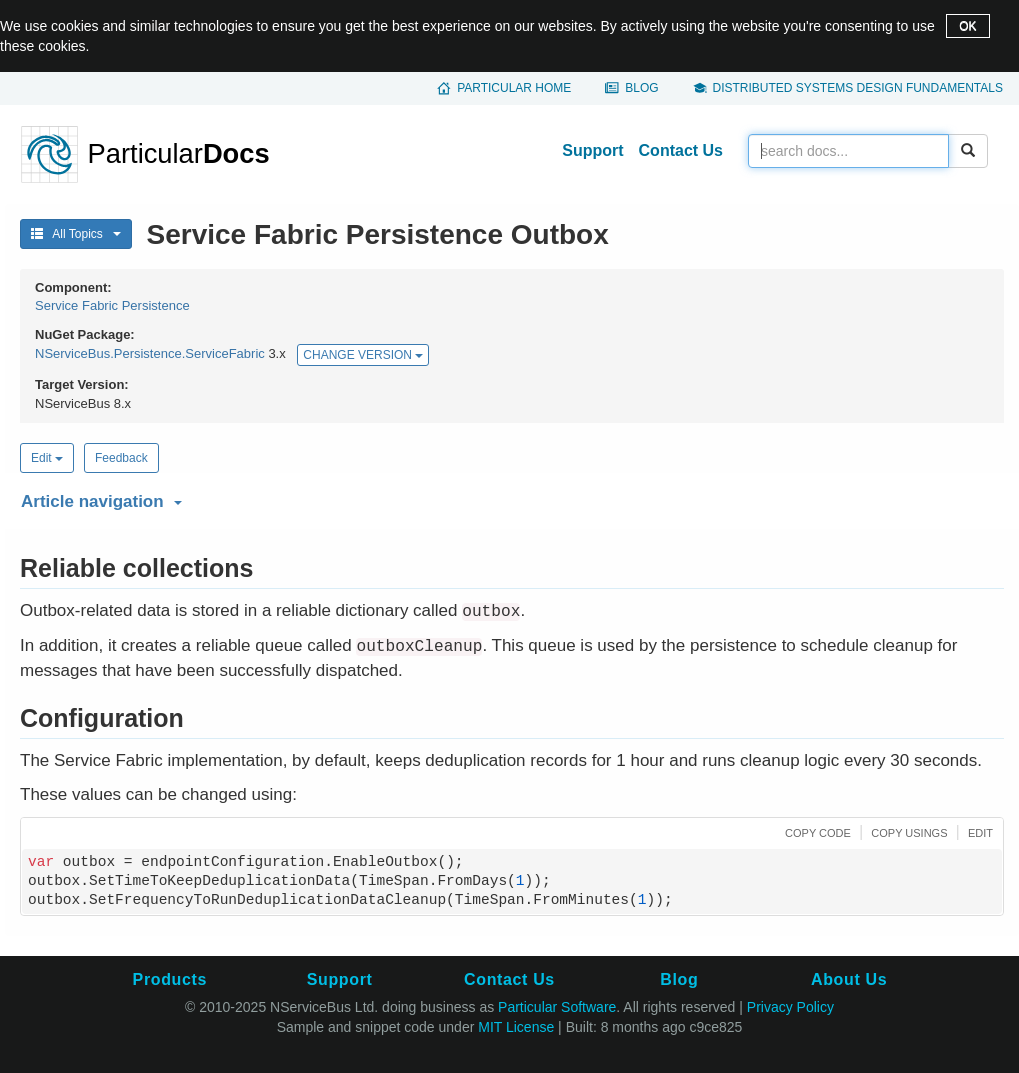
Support (592, 150)
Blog (641, 88)
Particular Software (557, 1007)
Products (170, 979)
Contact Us (681, 150)
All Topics (76, 234)
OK (967, 26)
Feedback (121, 458)
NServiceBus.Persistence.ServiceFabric (150, 354)
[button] (509, 498)
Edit (47, 458)
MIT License (516, 1027)
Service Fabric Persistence (112, 305)
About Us (849, 979)
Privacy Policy (790, 1007)
